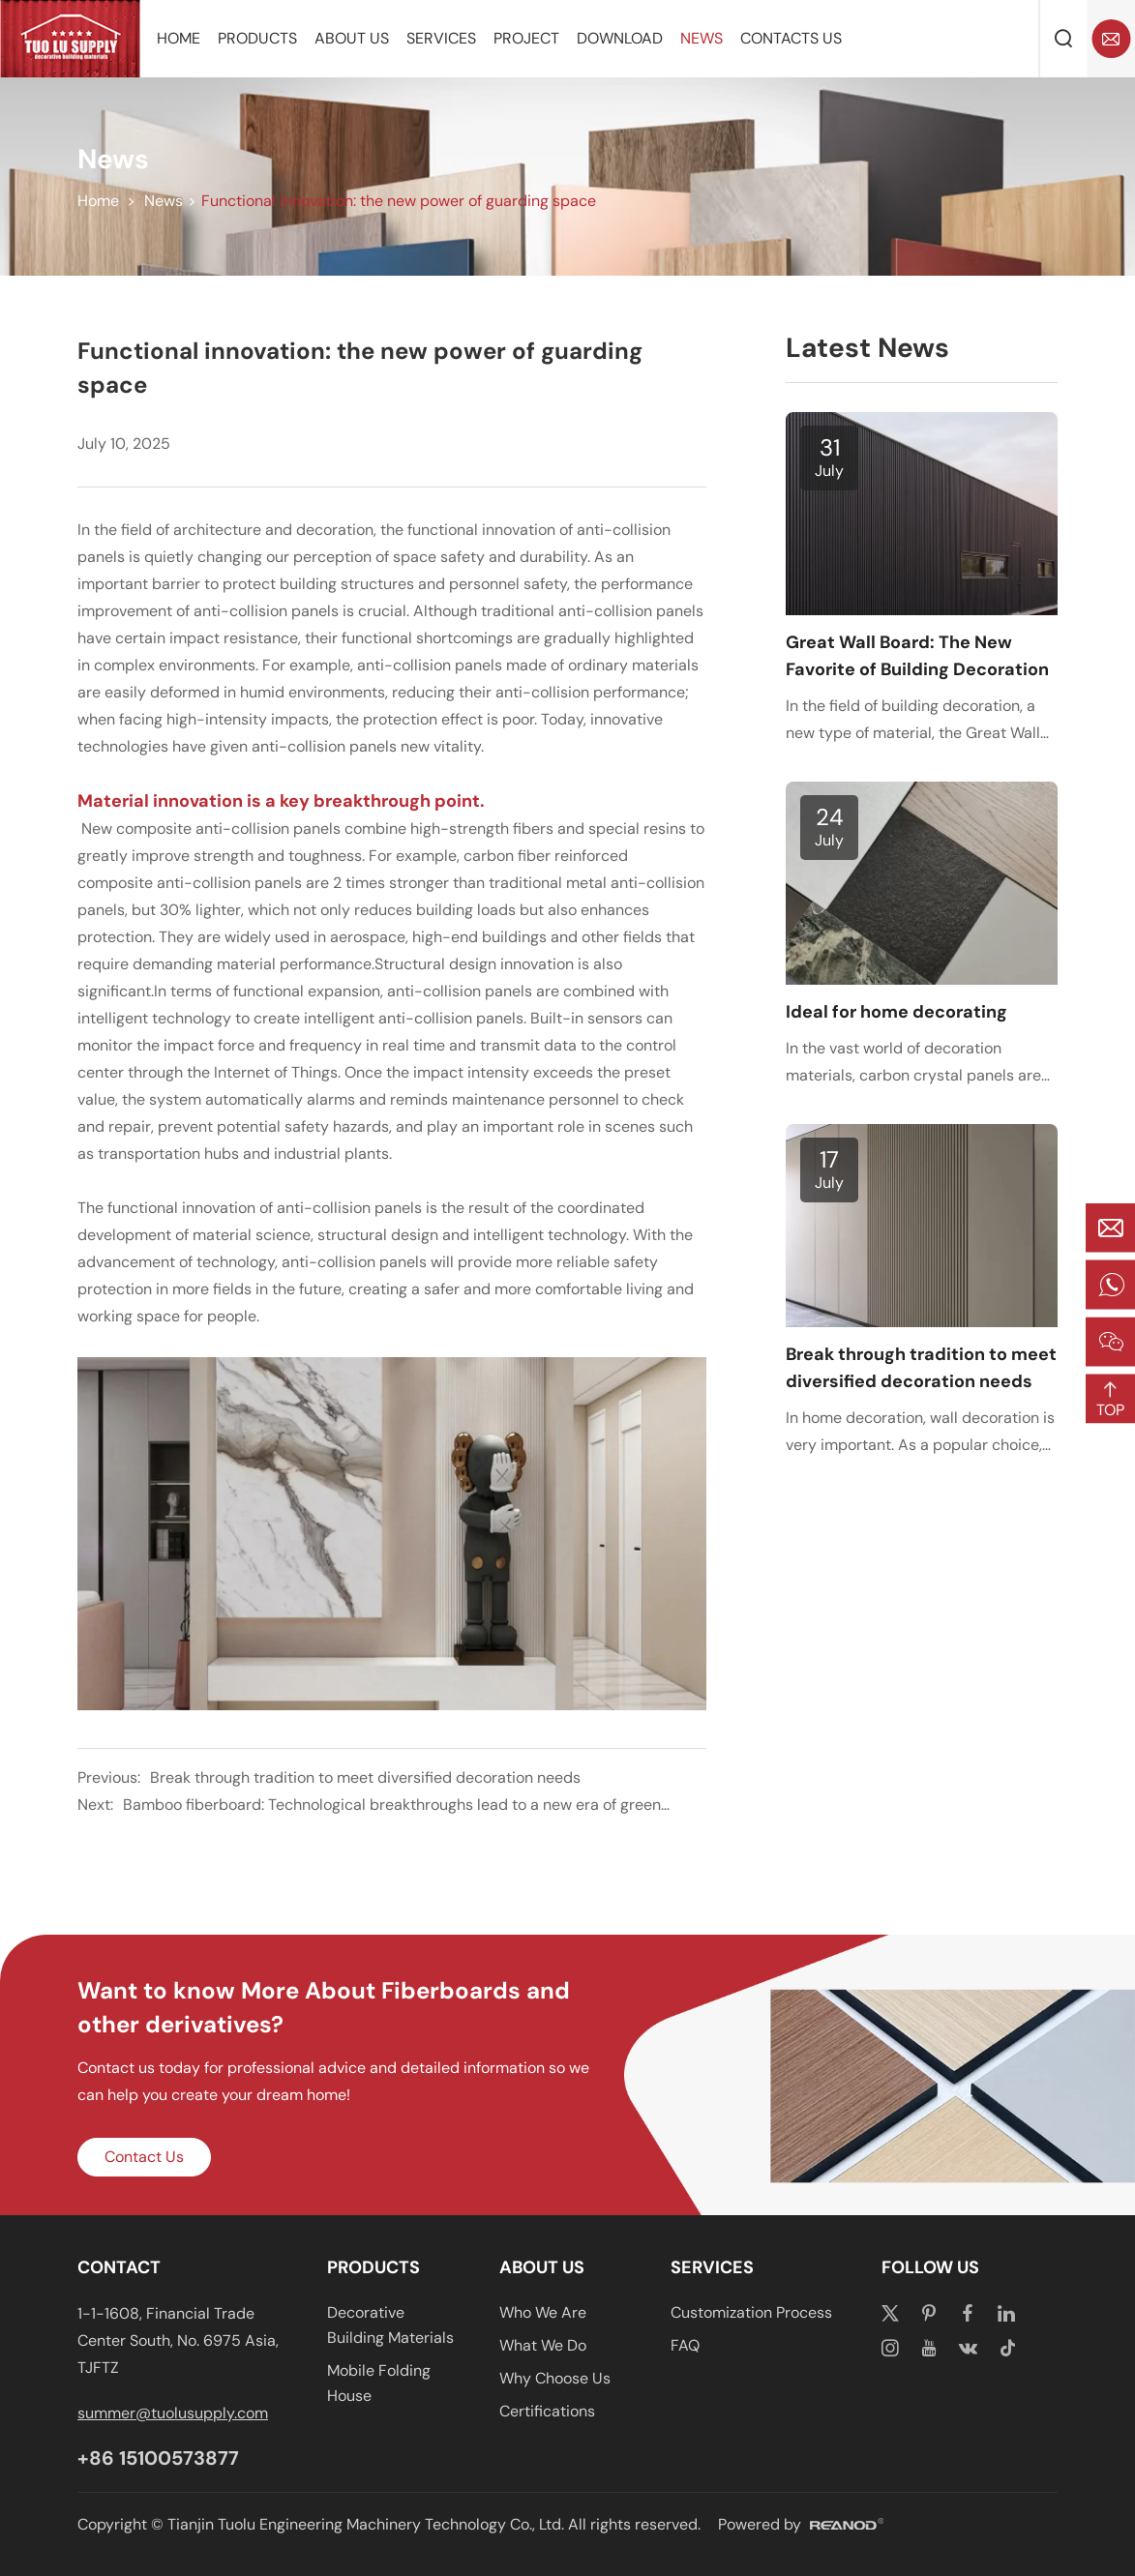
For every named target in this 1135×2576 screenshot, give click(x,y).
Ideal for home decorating (896, 1011)
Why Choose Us (555, 2378)
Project (526, 38)
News (701, 38)
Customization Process (751, 2312)
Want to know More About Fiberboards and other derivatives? (323, 2007)
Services (441, 38)
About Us (351, 38)
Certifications (547, 2411)
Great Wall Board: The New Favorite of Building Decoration (917, 656)
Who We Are (542, 2312)
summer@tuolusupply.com (172, 2413)
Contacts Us (791, 38)
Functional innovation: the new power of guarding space (398, 201)
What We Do (542, 2345)
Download (620, 38)
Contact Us (144, 2157)
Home (178, 38)
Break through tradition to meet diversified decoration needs (365, 1777)
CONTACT (119, 2267)
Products (257, 38)
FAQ (685, 2345)
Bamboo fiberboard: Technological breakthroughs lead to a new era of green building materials (392, 1806)
